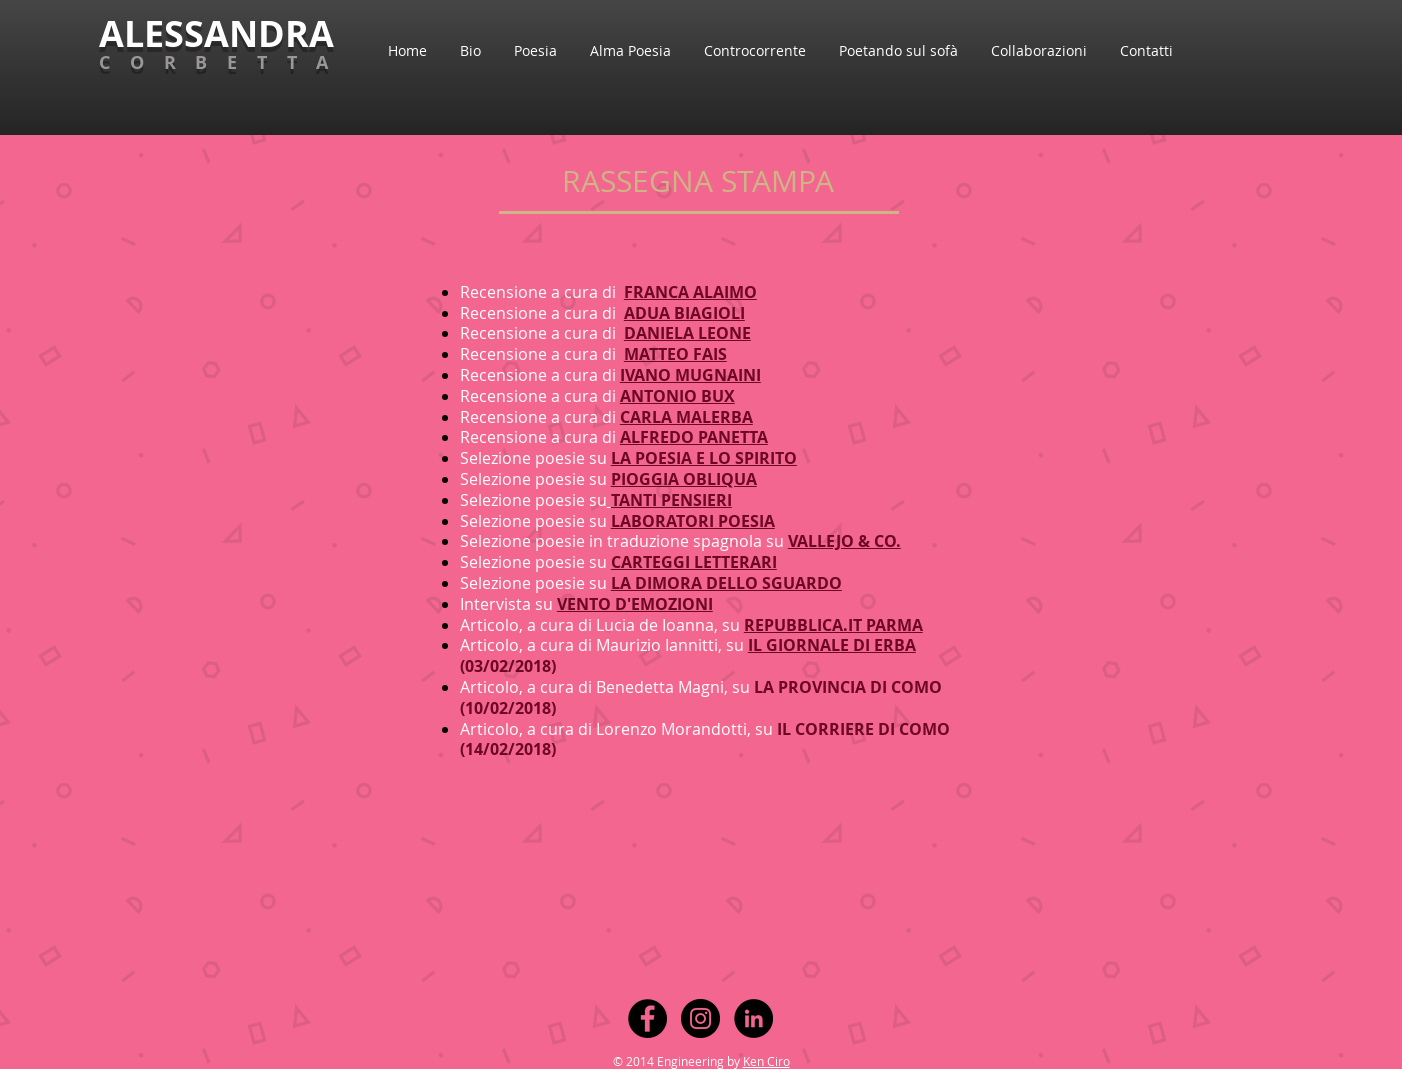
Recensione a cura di (538, 375)
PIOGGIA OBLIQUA (684, 479)
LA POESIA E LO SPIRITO (704, 458)
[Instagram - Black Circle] (700, 1018)
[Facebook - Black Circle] (647, 1018)
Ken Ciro (766, 1061)
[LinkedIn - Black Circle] (753, 1018)
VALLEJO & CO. (844, 541)
